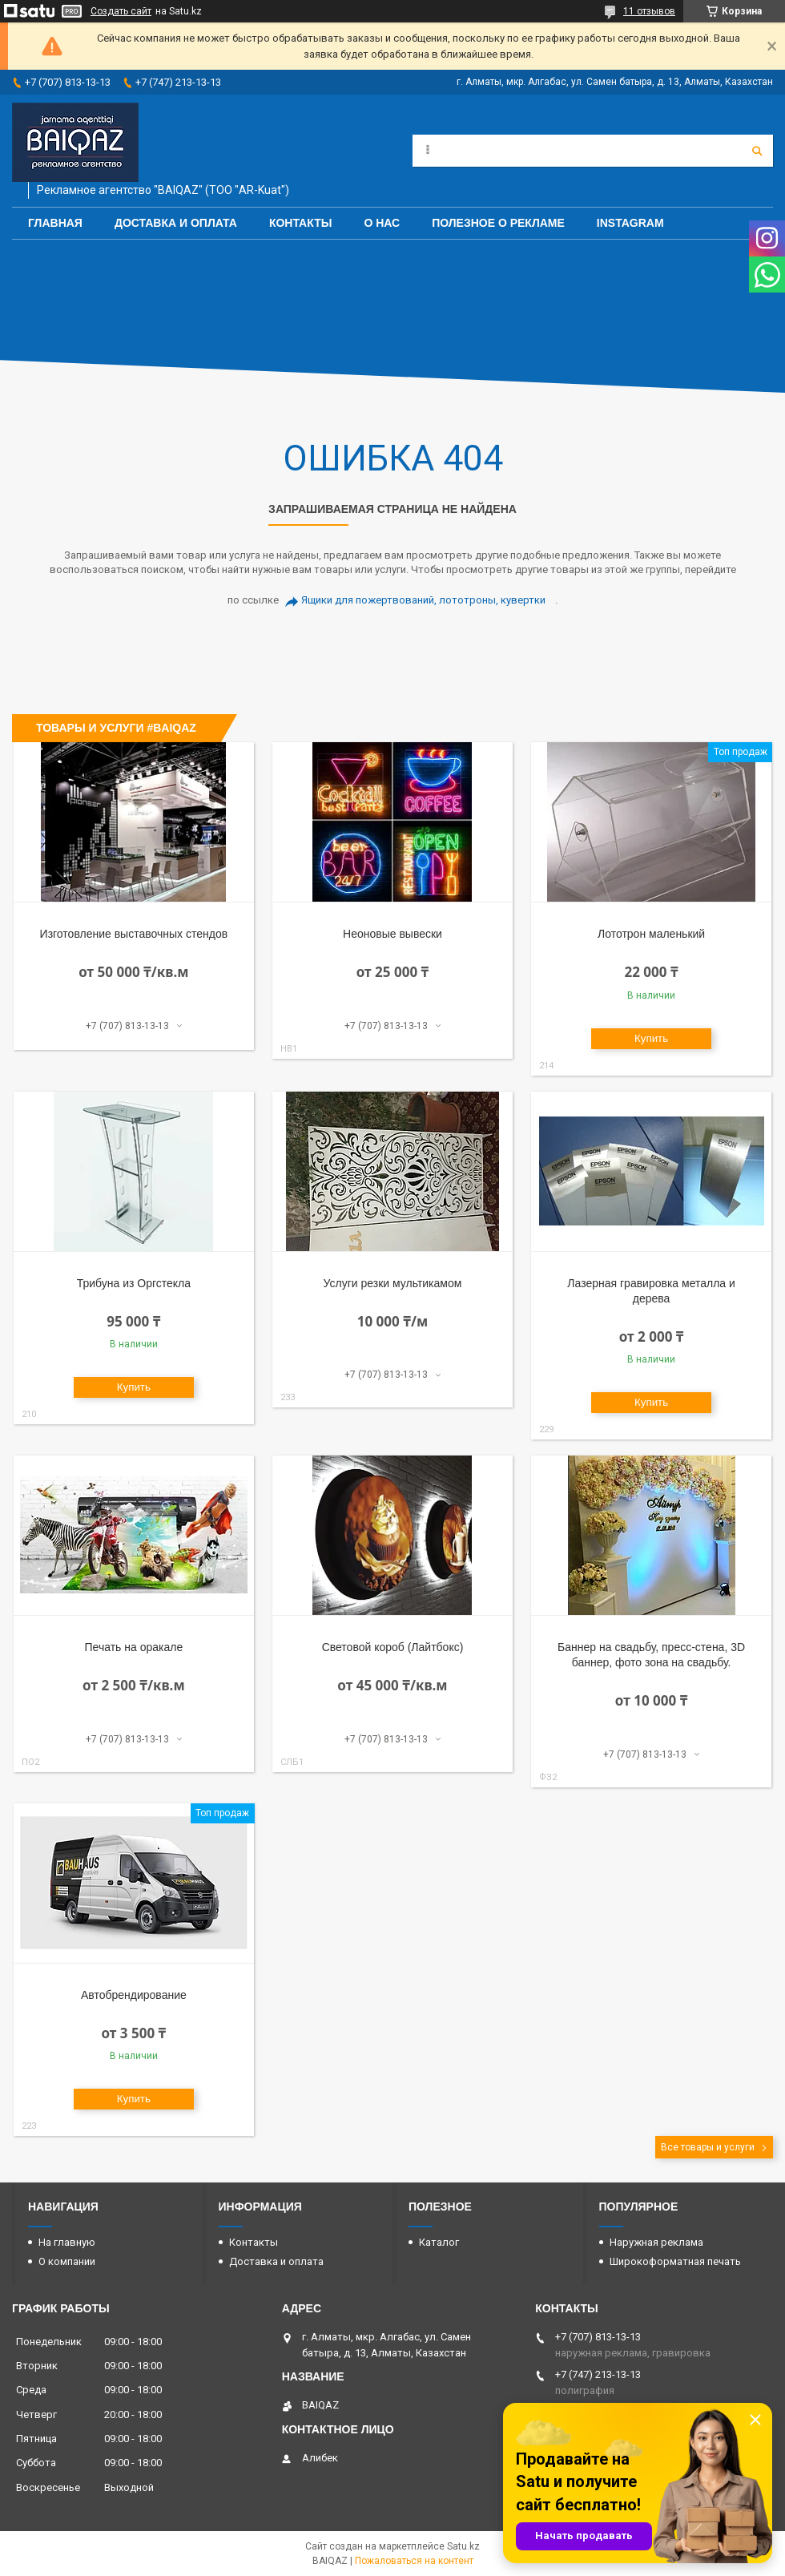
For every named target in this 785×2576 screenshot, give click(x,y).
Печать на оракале (134, 1647)
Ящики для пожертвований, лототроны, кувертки (423, 600)
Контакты (300, 222)
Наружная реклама (656, 2242)
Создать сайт (121, 11)
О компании (66, 2261)
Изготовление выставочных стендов (134, 933)
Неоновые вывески (392, 933)
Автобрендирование (134, 1995)
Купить (651, 1038)
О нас (382, 222)
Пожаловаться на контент (414, 2560)
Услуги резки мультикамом (393, 1283)
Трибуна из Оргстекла (134, 1283)
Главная (55, 222)
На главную (66, 2242)
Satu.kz (463, 2546)
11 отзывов (649, 11)
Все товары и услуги (708, 2147)
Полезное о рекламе (498, 222)
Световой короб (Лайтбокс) (393, 1647)
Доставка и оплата (176, 222)
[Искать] (757, 151)
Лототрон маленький (651, 933)
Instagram (630, 222)
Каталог (439, 2242)
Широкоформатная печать (675, 2261)
